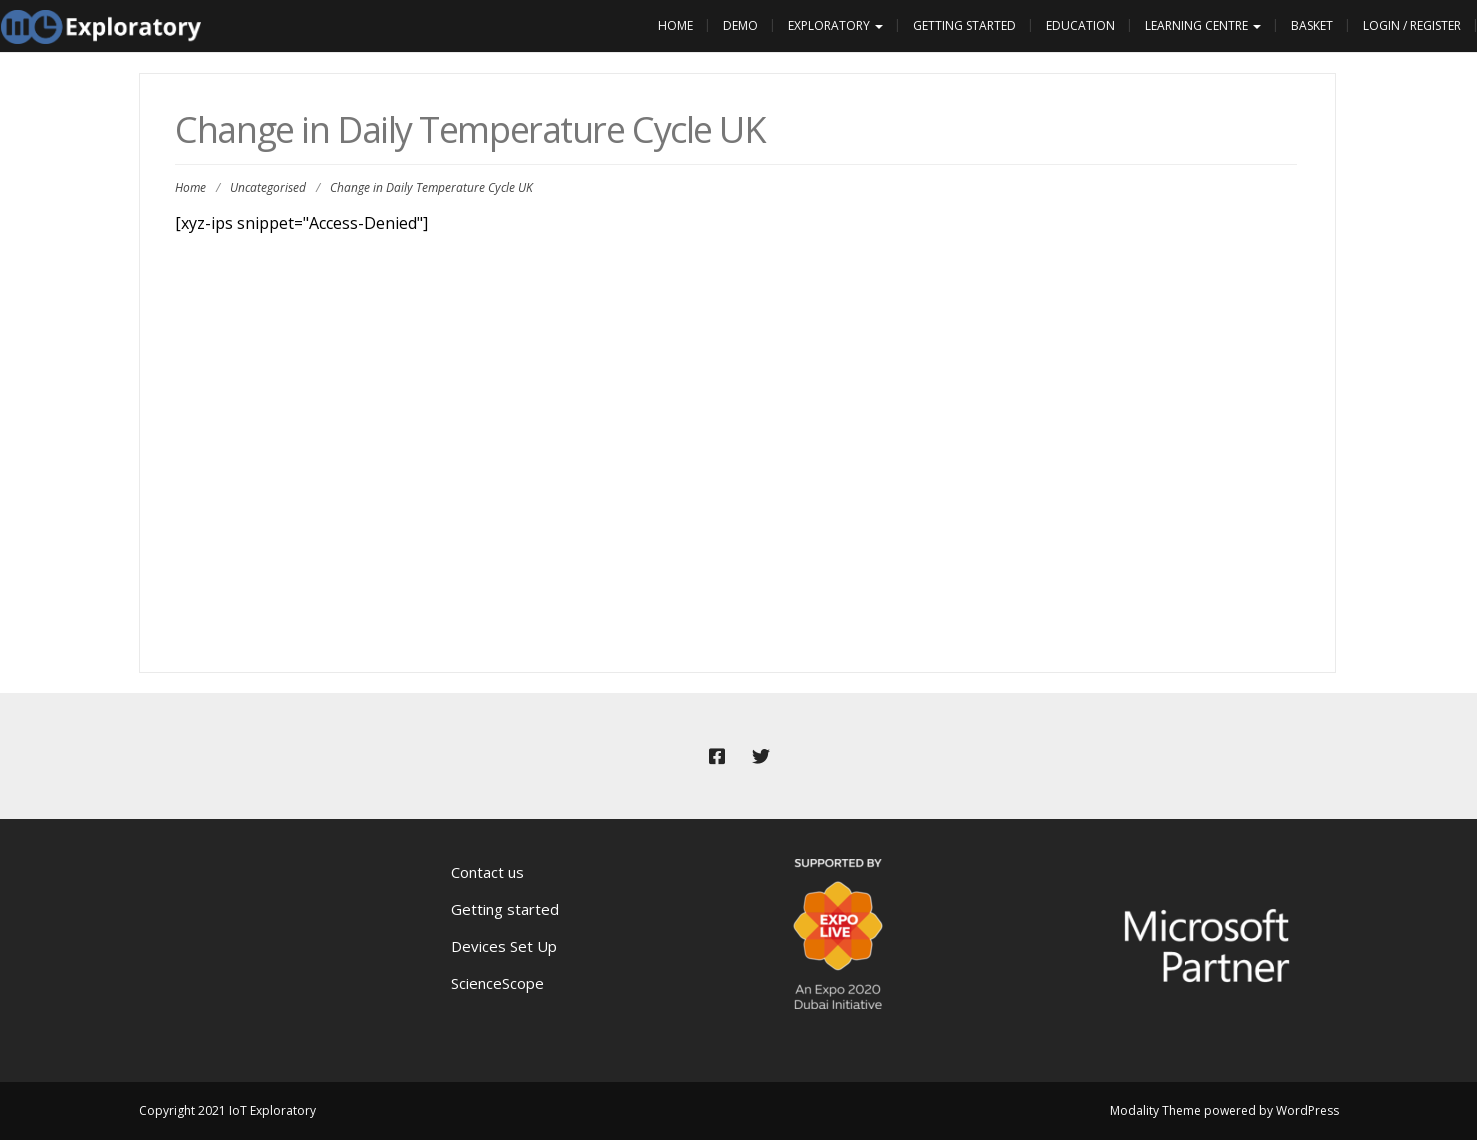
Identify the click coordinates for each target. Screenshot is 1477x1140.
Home (675, 25)
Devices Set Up (504, 946)
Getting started (505, 909)
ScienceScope (497, 983)
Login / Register (1412, 25)
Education (1080, 25)
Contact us (487, 872)
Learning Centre (1203, 25)
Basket (1312, 25)
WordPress (1307, 1110)
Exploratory (835, 25)
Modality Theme (1155, 1110)
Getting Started (964, 25)
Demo (740, 25)
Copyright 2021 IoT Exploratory (227, 1110)
